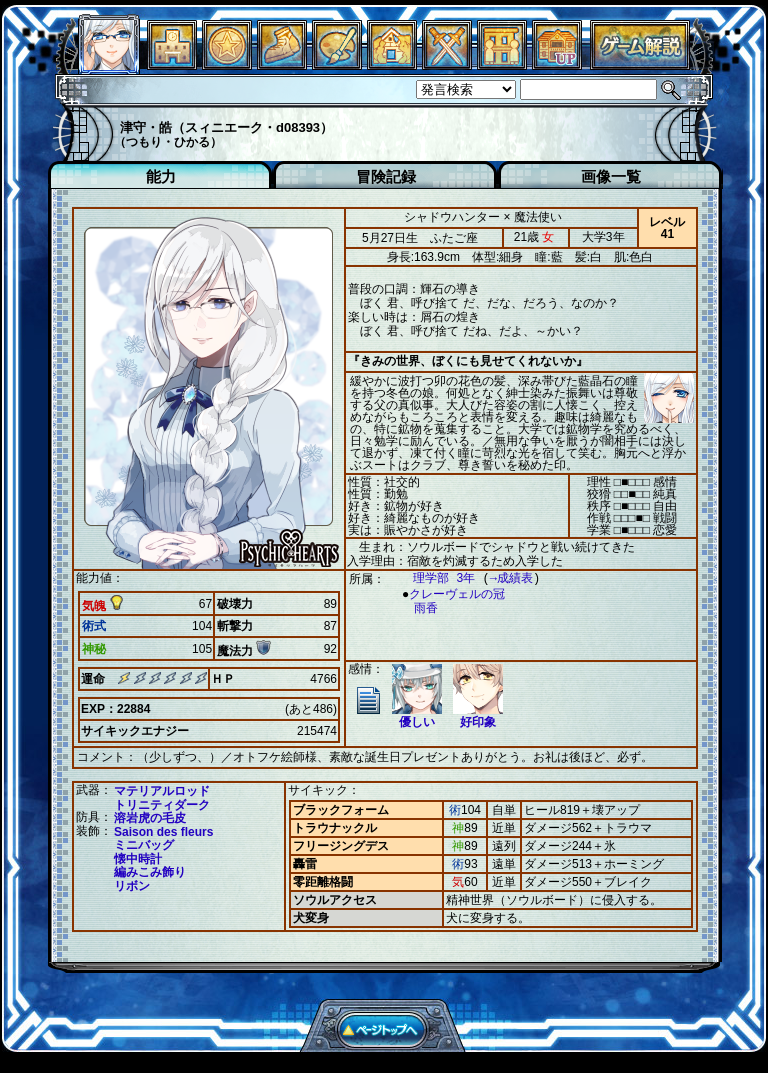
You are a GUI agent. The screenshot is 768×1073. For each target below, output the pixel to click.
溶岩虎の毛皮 (150, 817)
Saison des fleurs (163, 831)
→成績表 (501, 578)
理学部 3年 (434, 578)
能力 (161, 176)
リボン (132, 885)
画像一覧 (611, 176)
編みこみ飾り (150, 871)
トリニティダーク (162, 804)
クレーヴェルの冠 (452, 594)
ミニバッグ (144, 844)
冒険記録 (386, 176)
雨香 (416, 608)
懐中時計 (138, 858)
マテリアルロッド (162, 790)
